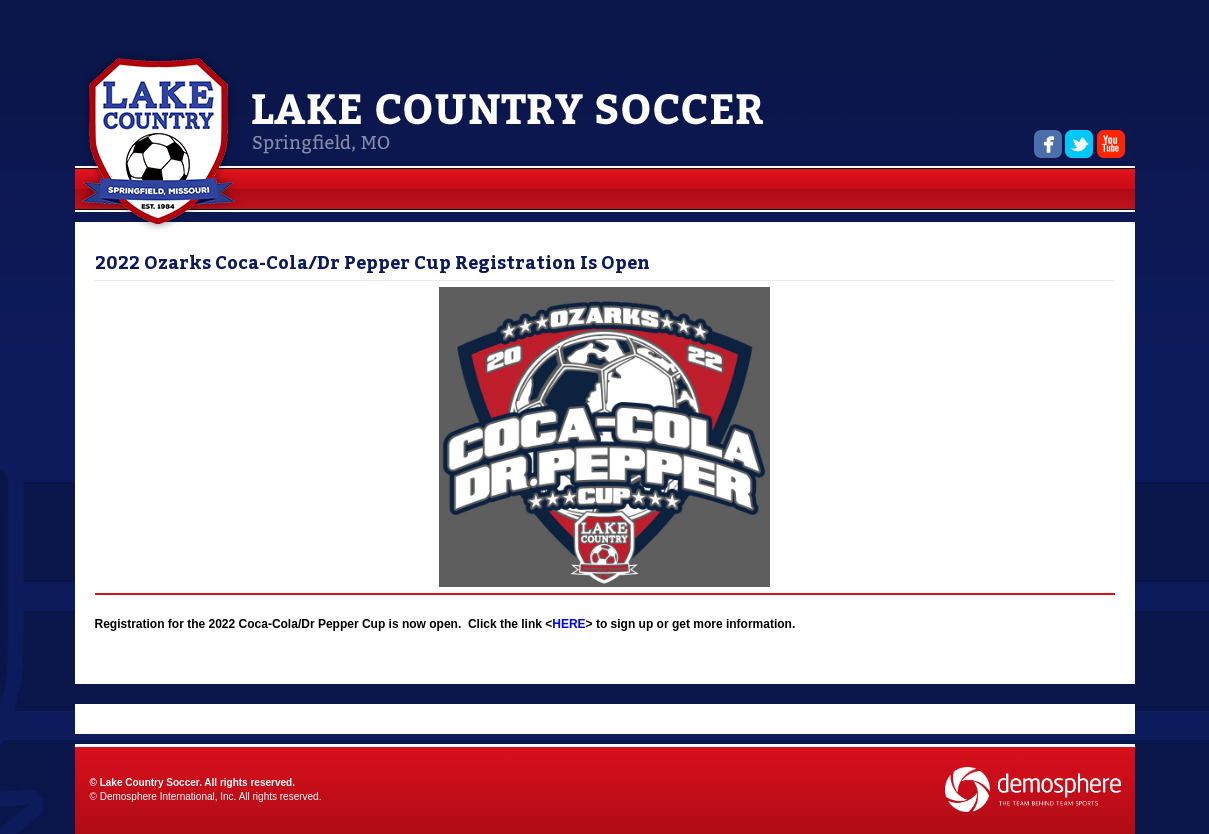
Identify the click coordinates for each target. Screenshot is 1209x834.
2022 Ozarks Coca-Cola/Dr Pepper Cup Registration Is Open (372, 263)
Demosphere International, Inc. (168, 796)
